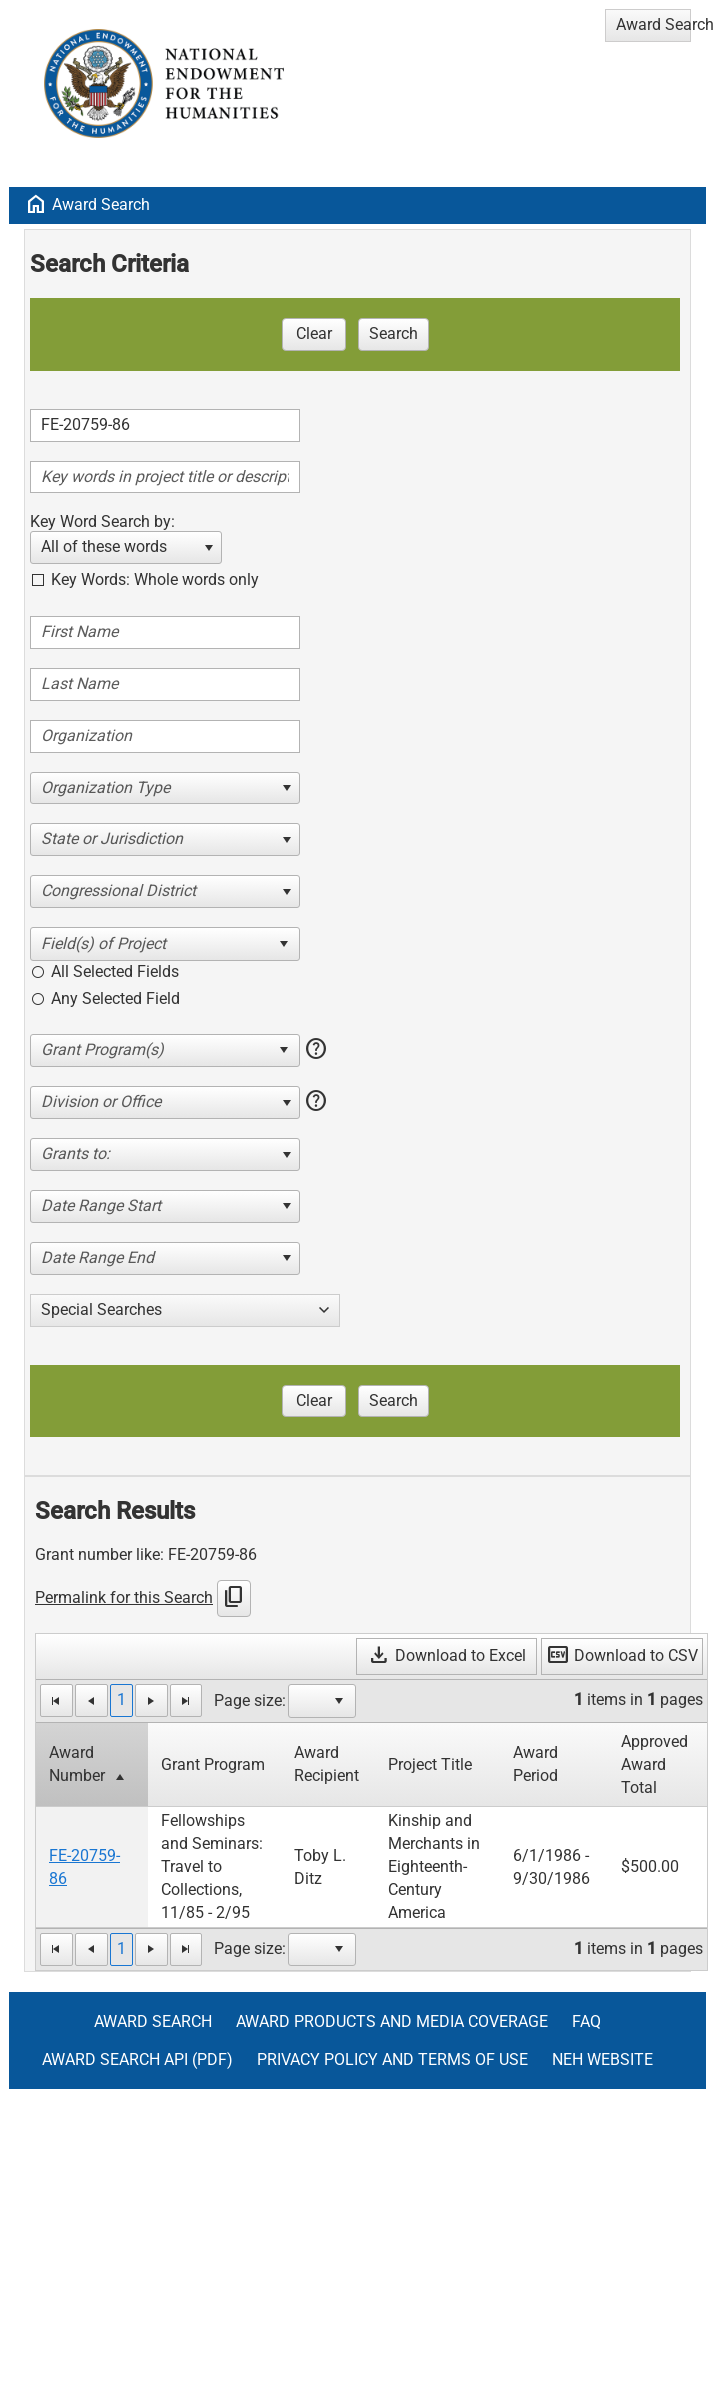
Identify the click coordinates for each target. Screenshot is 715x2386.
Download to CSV (622, 1655)
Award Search (101, 204)
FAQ (586, 2021)
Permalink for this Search (124, 1597)
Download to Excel (446, 1655)
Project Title (430, 1764)
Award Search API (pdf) (137, 2059)
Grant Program (213, 1764)
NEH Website (602, 2059)
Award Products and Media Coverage (392, 2021)
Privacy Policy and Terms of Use (392, 2059)
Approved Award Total (654, 1764)
